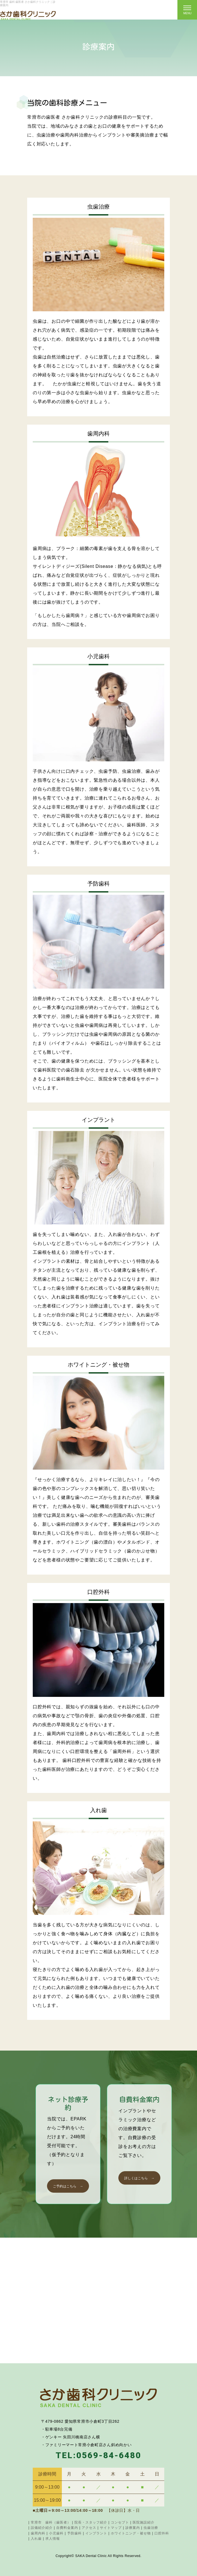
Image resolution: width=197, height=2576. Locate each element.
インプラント (96, 2533)
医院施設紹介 (143, 2522)
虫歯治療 (151, 2528)
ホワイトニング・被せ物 (131, 2533)
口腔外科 (161, 2533)
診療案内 (132, 2528)
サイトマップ (111, 2528)
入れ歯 (36, 2539)
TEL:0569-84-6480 (98, 2455)
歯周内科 (38, 2533)
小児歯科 (56, 2533)
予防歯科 (74, 2533)
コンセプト (120, 2522)
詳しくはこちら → (139, 2178)
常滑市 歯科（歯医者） (51, 2522)
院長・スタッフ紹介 (90, 2522)
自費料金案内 (67, 2528)
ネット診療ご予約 (134, 10)
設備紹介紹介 (42, 2528)
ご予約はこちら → (68, 2186)
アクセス (89, 2528)
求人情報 (52, 2539)
